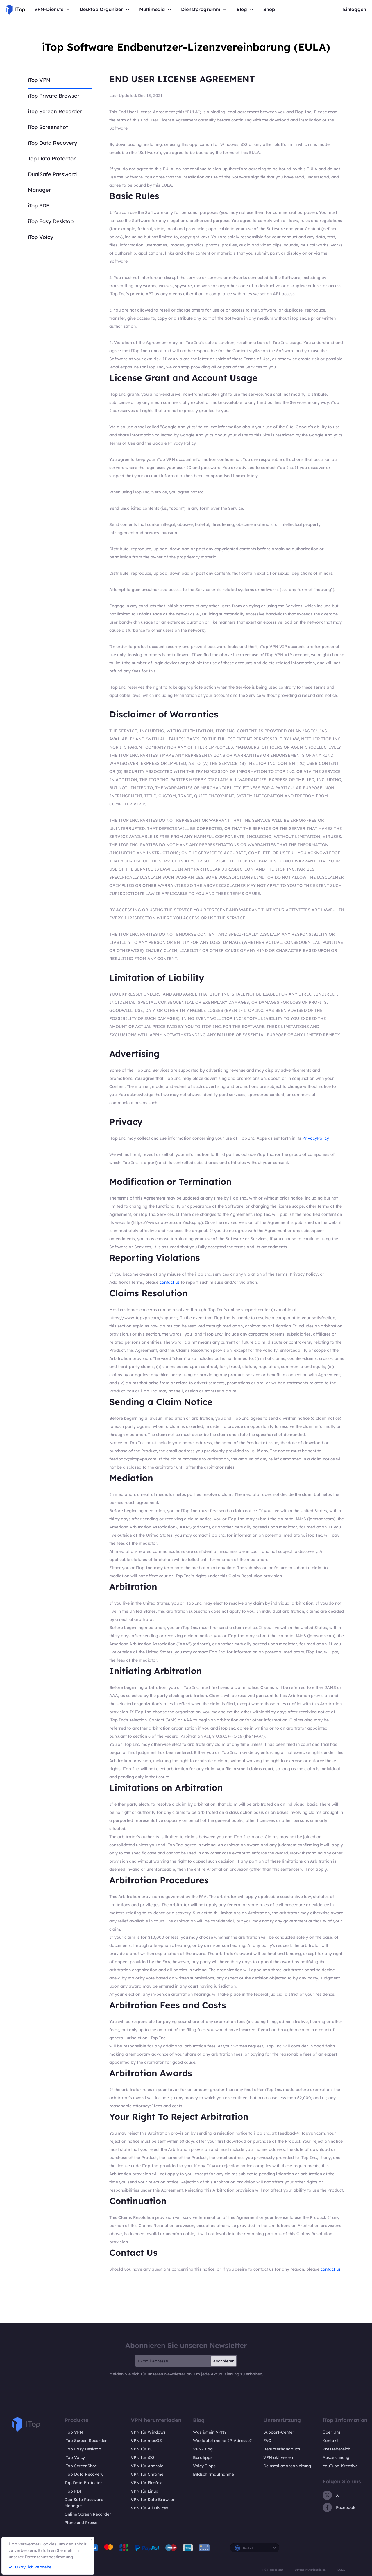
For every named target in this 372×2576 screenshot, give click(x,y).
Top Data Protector (52, 158)
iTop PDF (38, 205)
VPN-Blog (203, 2449)
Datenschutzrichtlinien (310, 2569)
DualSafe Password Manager (84, 2502)
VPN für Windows (148, 2432)
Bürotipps (202, 2457)
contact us (170, 1282)
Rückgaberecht (272, 2569)
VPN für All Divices (149, 2508)
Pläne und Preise (81, 2522)
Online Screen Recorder (88, 2514)
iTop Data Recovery (52, 142)
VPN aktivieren (278, 2457)
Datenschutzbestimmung (49, 2556)
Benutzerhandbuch (281, 2449)
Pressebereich (336, 2449)
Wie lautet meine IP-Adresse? (222, 2440)
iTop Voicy (40, 237)
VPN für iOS (143, 2457)
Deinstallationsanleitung (287, 2465)
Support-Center (278, 2432)
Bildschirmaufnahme (213, 2474)
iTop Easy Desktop (51, 221)
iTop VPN (39, 80)
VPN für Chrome (147, 2474)
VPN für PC (142, 2449)
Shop (269, 9)
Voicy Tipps (204, 2465)
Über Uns (332, 2432)
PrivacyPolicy (315, 1138)
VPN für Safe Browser (153, 2499)
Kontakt (330, 2440)
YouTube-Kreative (340, 2465)
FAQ (267, 2440)
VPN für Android (147, 2465)
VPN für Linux (144, 2491)
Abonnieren (224, 2361)
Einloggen (354, 9)
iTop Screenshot (48, 127)
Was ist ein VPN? (209, 2432)
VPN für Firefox (146, 2482)
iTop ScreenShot (80, 2465)
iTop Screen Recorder (55, 111)
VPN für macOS (146, 2440)
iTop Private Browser (53, 95)
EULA (341, 2569)
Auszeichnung (336, 2457)
